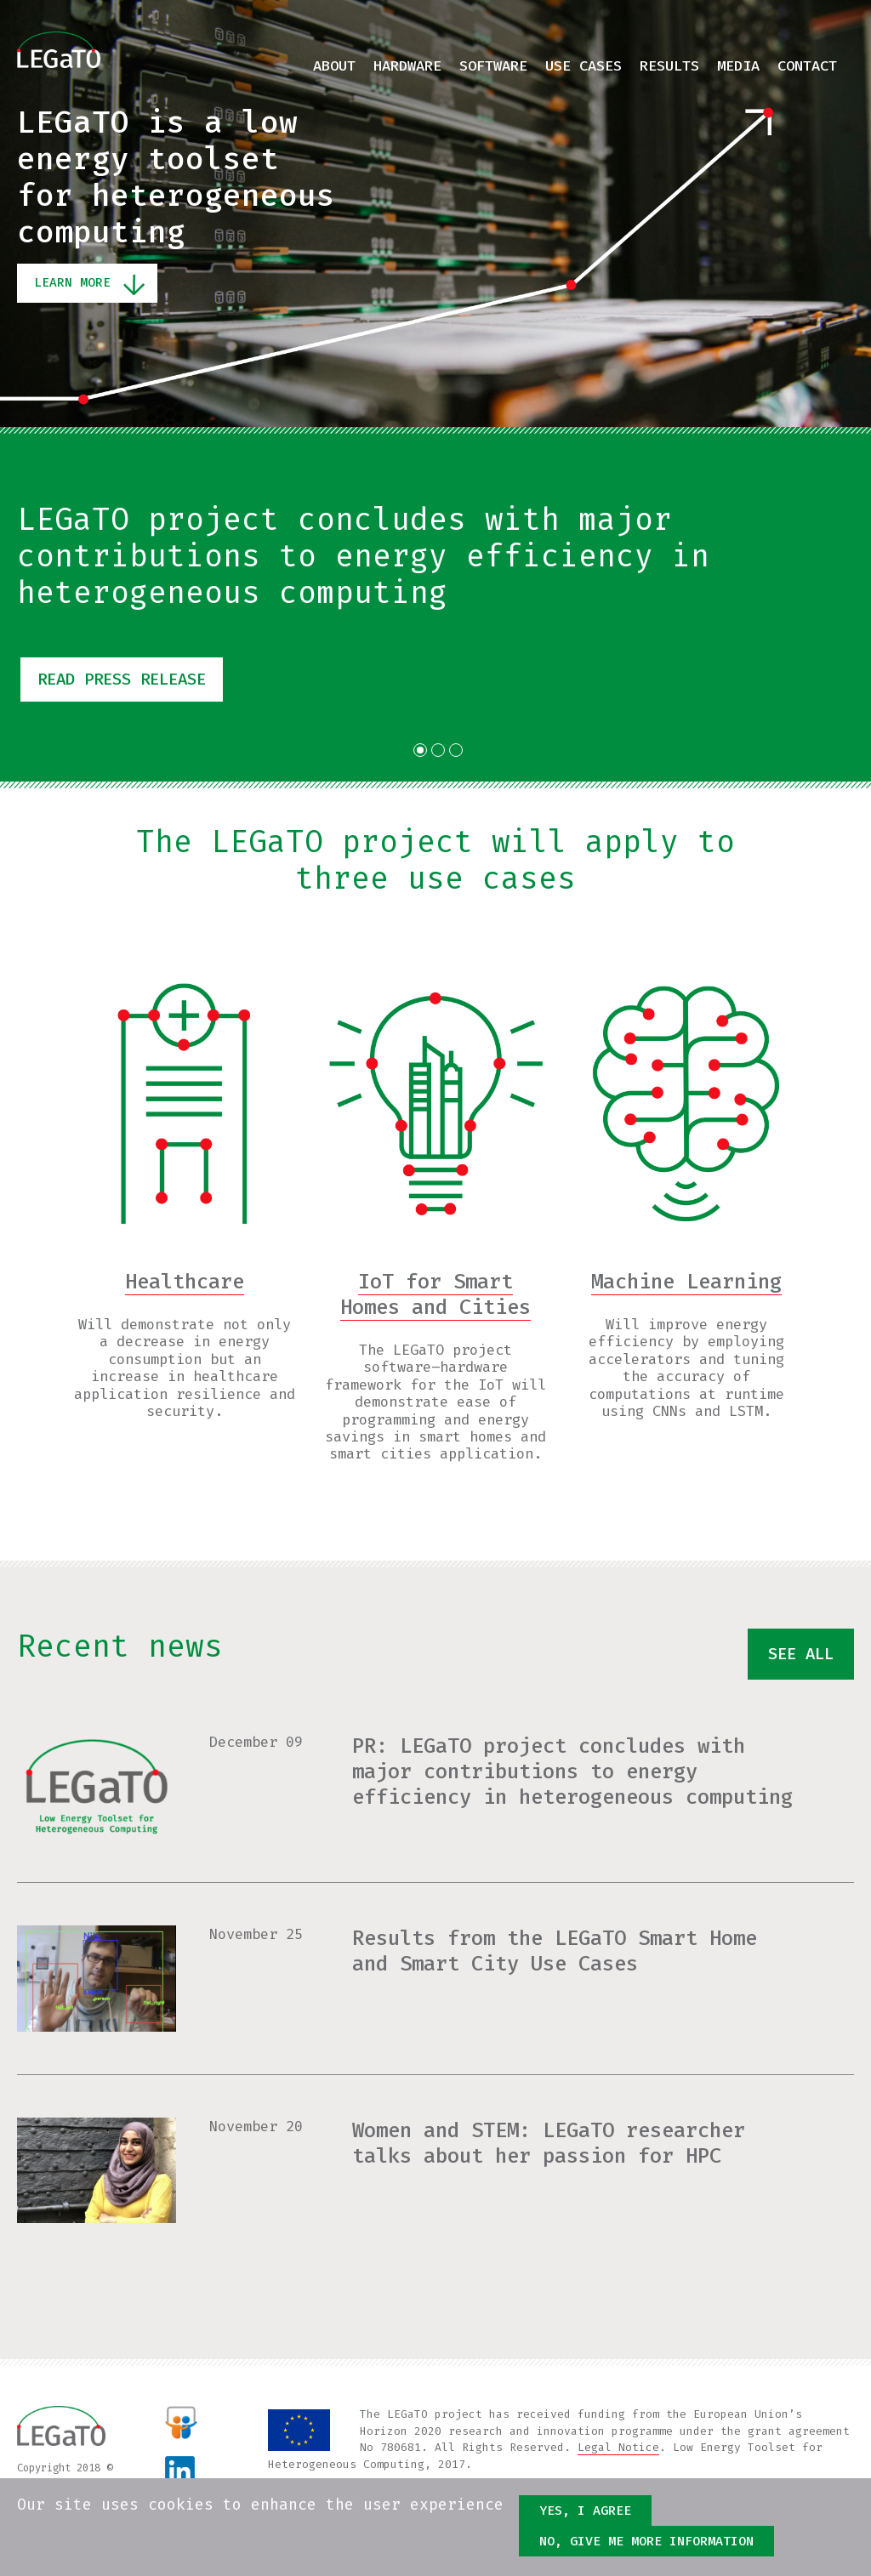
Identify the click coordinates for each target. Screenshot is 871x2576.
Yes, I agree (585, 2510)
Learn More (72, 283)
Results (669, 66)
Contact (807, 66)
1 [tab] (420, 750)
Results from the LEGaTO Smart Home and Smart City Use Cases (554, 1951)
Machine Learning (686, 1282)
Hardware (407, 66)
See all (798, 1654)
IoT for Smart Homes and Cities (435, 1294)
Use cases (583, 66)
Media (738, 66)
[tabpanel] (435, 604)
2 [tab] (438, 750)
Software (493, 66)
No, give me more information (646, 2541)
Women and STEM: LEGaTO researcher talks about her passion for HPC (548, 2143)
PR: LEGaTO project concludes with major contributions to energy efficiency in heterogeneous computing (572, 1771)
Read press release (129, 680)
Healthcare (184, 1282)
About (334, 66)
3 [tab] (456, 750)
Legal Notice (618, 2447)
